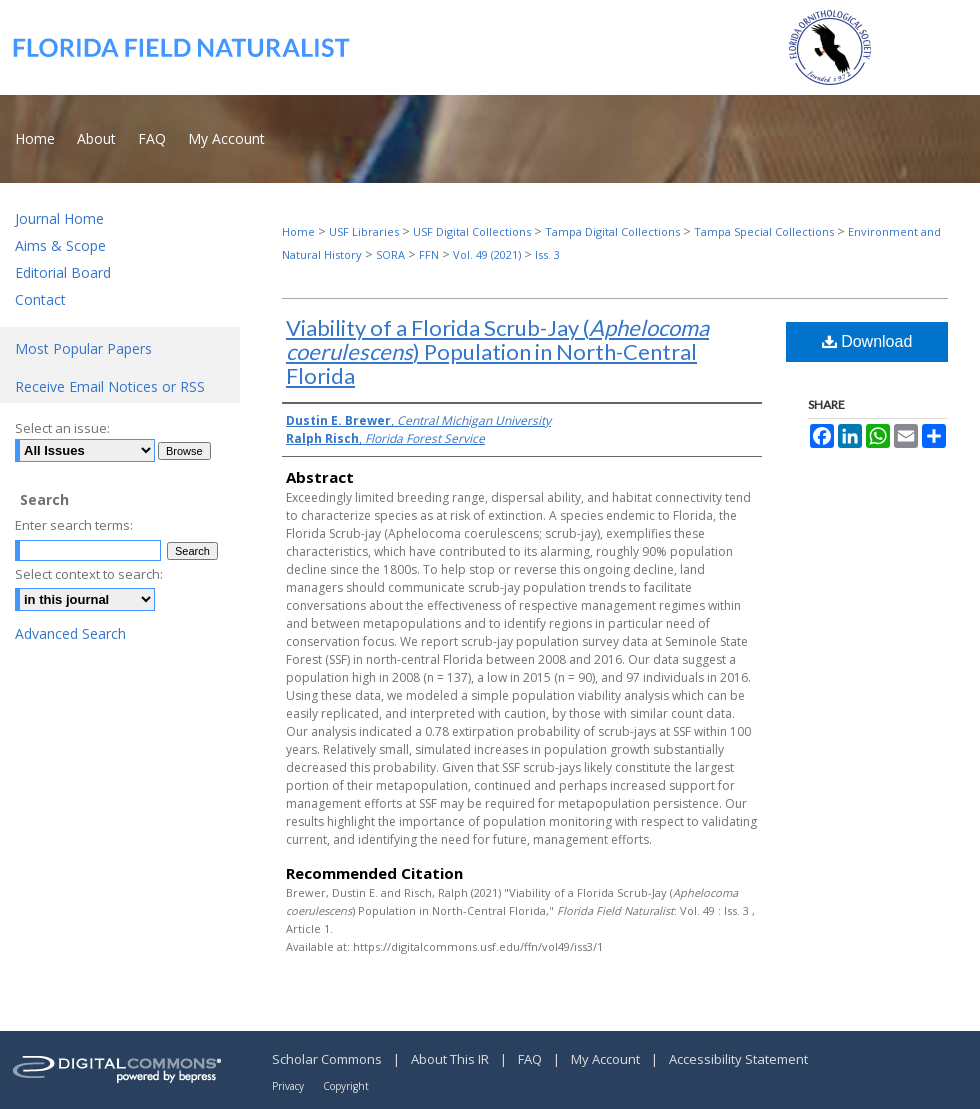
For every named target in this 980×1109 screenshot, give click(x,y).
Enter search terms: (74, 525)
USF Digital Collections (472, 231)
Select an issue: (62, 428)
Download (867, 341)
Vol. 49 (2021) (487, 254)
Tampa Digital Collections (612, 231)
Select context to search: (89, 574)
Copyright (346, 1086)
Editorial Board (63, 272)
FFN (429, 254)
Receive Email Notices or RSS (110, 386)
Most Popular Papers (83, 348)
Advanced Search (70, 633)
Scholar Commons (328, 1059)
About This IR (451, 1059)
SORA (390, 254)
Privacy (289, 1086)
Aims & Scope (60, 245)
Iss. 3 (547, 254)
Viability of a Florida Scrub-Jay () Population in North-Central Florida (497, 351)
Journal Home (59, 218)
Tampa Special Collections (764, 231)
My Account (607, 1059)
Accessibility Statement (738, 1059)
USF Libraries (364, 231)
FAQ (531, 1059)
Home (298, 231)
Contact (40, 299)
